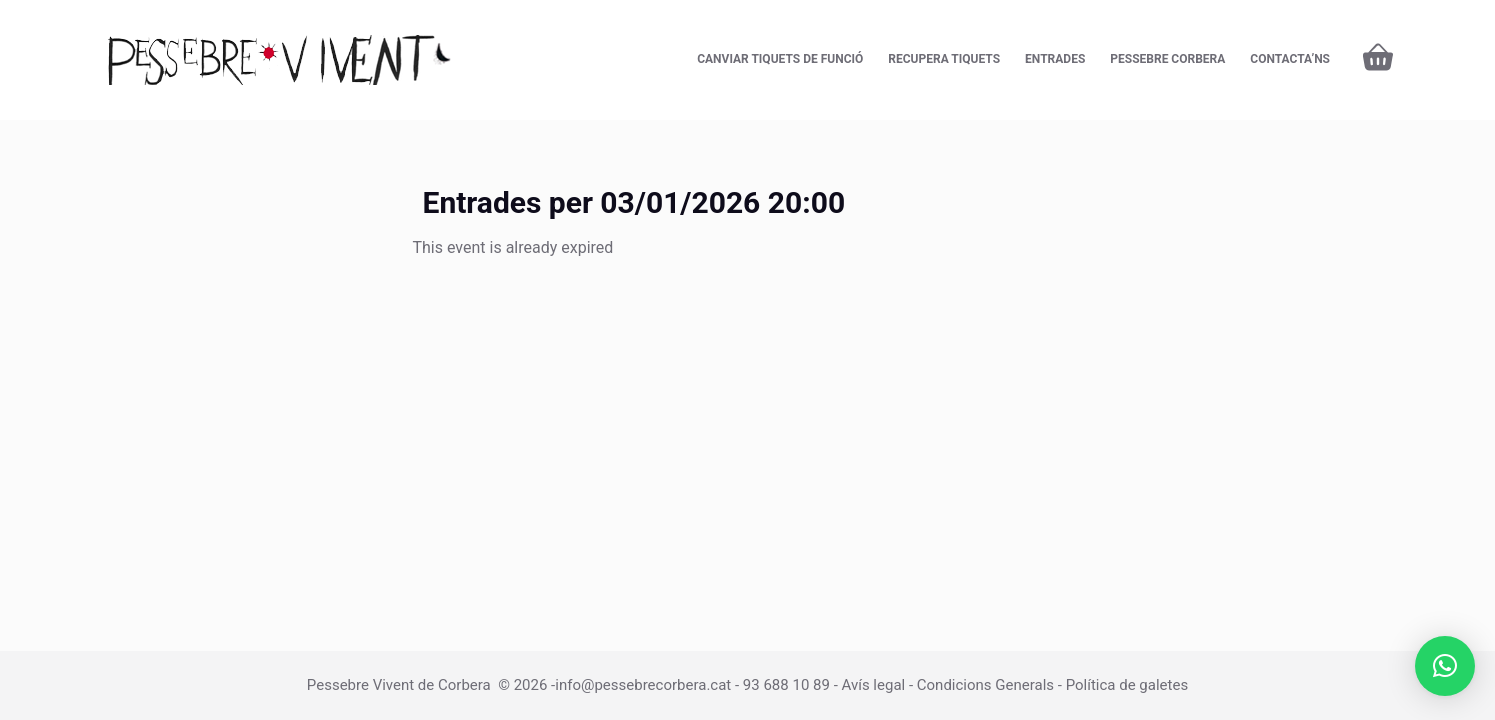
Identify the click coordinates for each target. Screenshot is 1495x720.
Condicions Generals (985, 685)
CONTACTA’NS (1290, 59)
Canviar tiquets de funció (780, 59)
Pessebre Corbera (1167, 59)
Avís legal (874, 685)
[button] (1445, 666)
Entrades (1055, 59)
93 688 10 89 (786, 685)
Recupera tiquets (944, 59)
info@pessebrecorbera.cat (643, 685)
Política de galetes (1127, 685)
